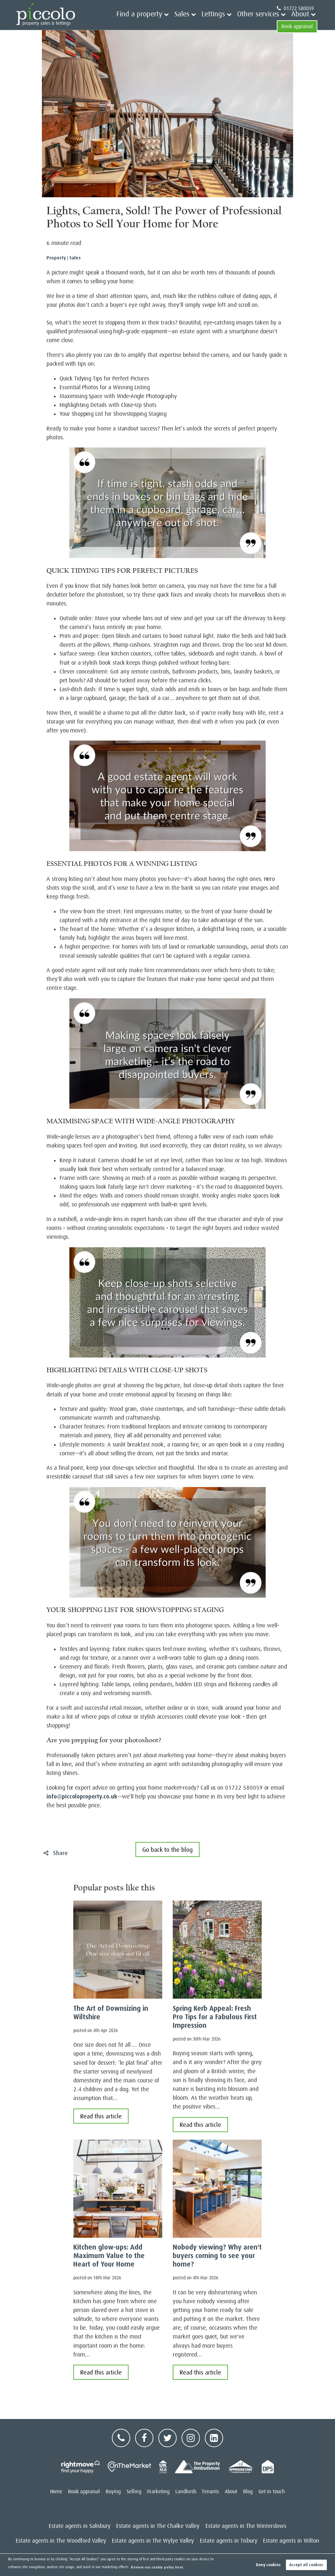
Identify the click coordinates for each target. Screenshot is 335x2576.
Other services (226, 21)
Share (56, 1853)
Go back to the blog (167, 1849)
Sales (164, 21)
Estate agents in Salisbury (80, 2526)
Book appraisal (297, 21)
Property (56, 257)
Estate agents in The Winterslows (245, 2526)
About (260, 21)
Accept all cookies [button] (306, 2565)
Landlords (185, 2492)
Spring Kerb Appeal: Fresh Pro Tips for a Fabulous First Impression (215, 2017)
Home (56, 2492)
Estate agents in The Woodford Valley (61, 2540)
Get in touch (271, 2492)
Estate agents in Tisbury (228, 2540)
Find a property (131, 21)
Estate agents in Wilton (291, 2540)
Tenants (210, 2492)
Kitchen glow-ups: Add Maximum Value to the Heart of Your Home (109, 2255)
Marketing (158, 2492)
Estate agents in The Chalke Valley (158, 2526)
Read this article (101, 2116)
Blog (248, 2492)
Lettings (190, 21)
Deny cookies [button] (268, 2565)
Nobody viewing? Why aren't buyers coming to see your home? (217, 2255)
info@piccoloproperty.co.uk (81, 1796)
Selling (134, 2492)
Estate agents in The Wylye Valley (153, 2540)
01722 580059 (295, 8)
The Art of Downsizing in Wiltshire (110, 2013)
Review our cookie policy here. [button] (157, 2567)
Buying (113, 2492)
